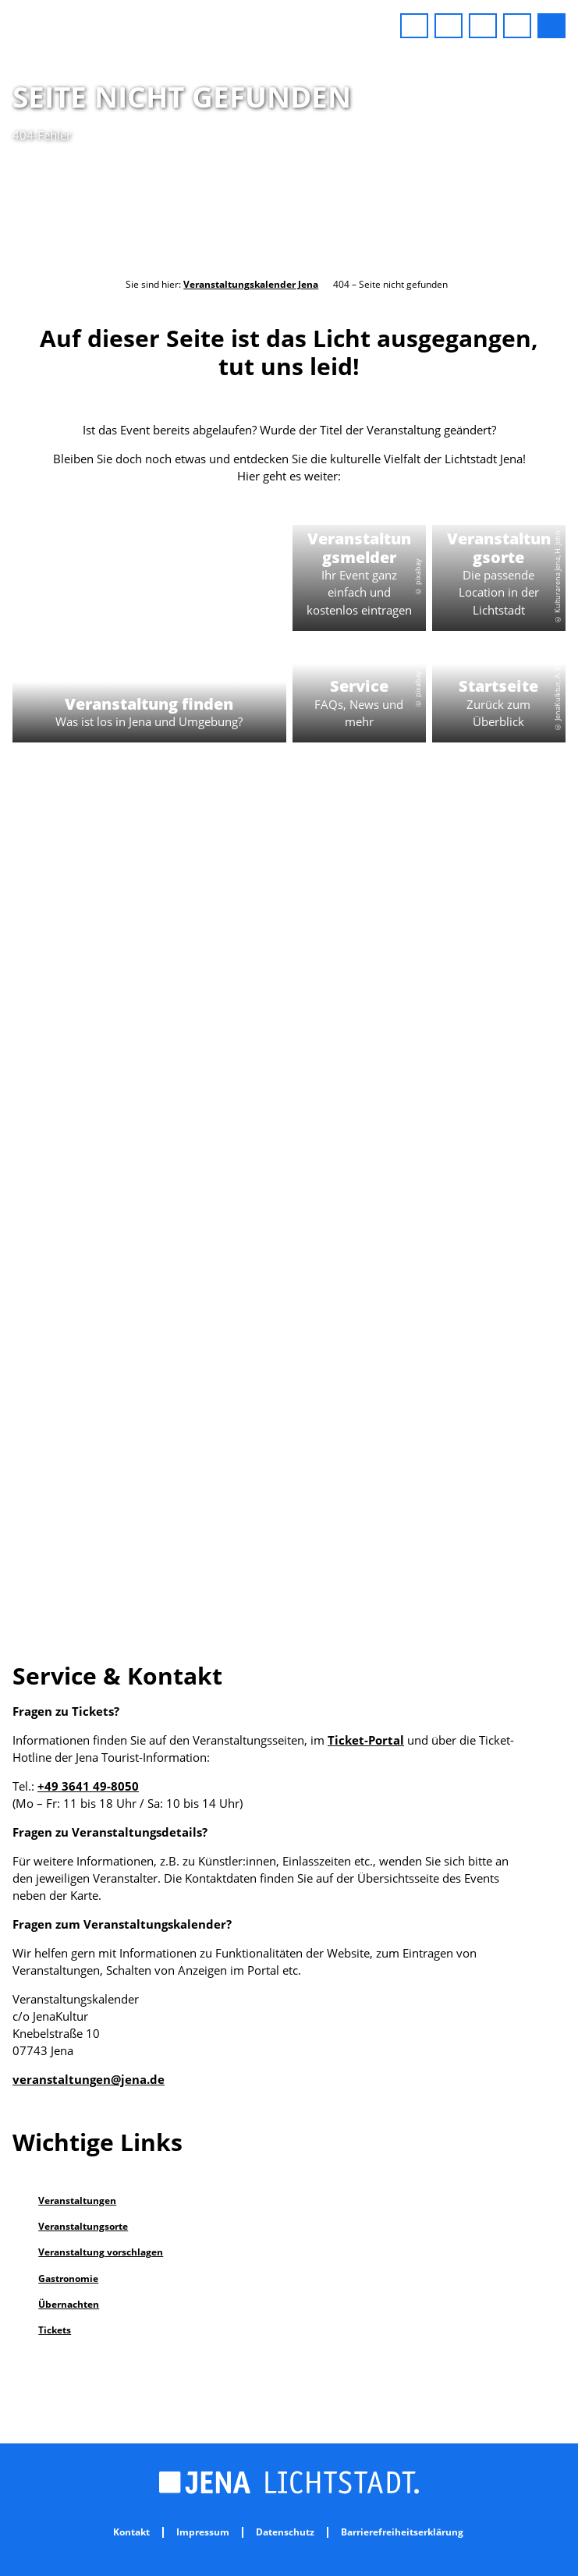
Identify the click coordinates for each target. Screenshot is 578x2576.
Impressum (202, 2532)
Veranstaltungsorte (83, 2226)
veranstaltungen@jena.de (88, 2079)
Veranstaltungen (77, 2200)
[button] (414, 25)
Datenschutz (285, 2532)
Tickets (54, 2330)
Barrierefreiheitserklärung (402, 2532)
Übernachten (68, 2304)
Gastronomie (68, 2278)
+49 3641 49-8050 (88, 1786)
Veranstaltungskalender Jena (250, 284)
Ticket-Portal (366, 1740)
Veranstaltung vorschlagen (100, 2252)
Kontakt (131, 2532)
